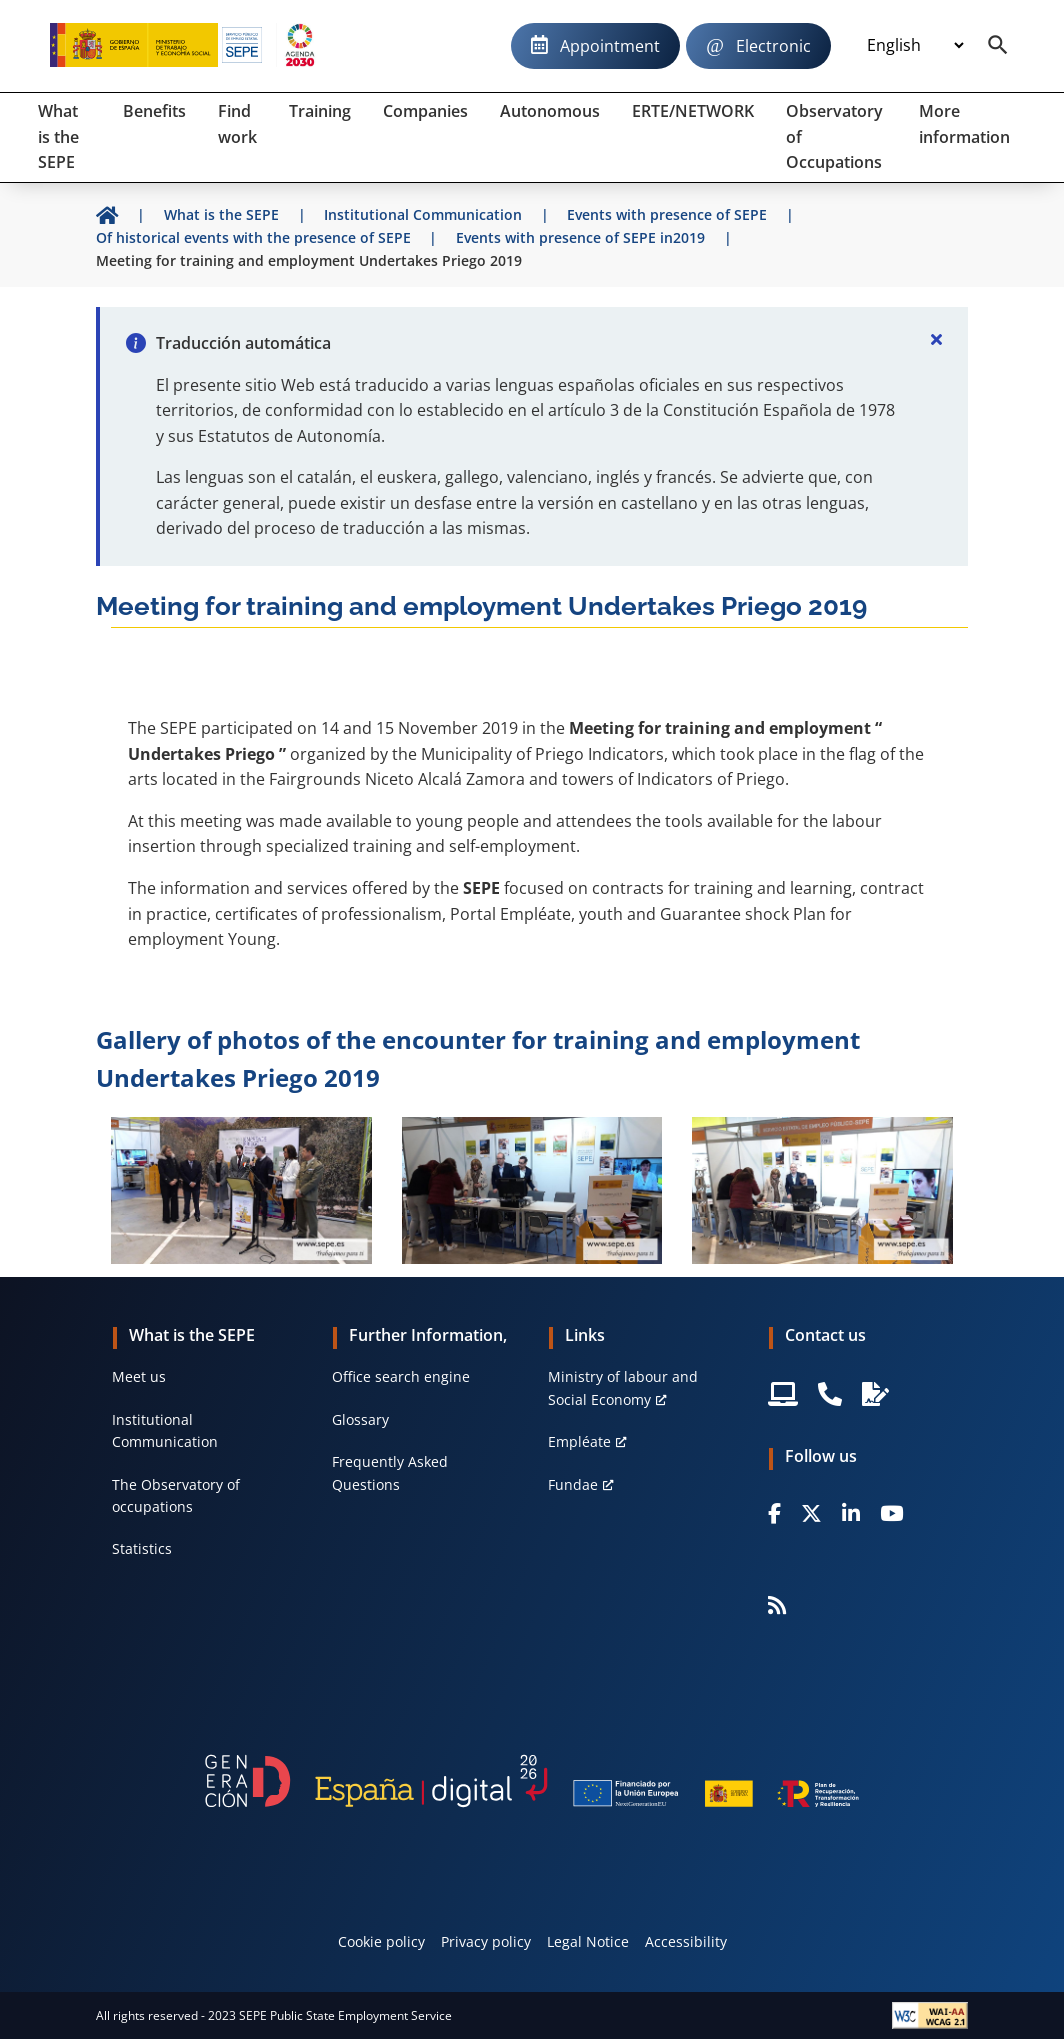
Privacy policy (486, 1941)
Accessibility (686, 1941)
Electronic (773, 46)
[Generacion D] (532, 1781)
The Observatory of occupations (176, 1495)
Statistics (142, 1548)
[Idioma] (915, 46)
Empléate (579, 1441)
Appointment (610, 46)
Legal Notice (588, 1941)
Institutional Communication (165, 1430)
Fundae (573, 1484)
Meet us (139, 1376)
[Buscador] (998, 46)
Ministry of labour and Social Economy (623, 1387)
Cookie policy (381, 1941)
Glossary (360, 1419)
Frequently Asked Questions (390, 1472)
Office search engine (401, 1376)
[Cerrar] (936, 339)
